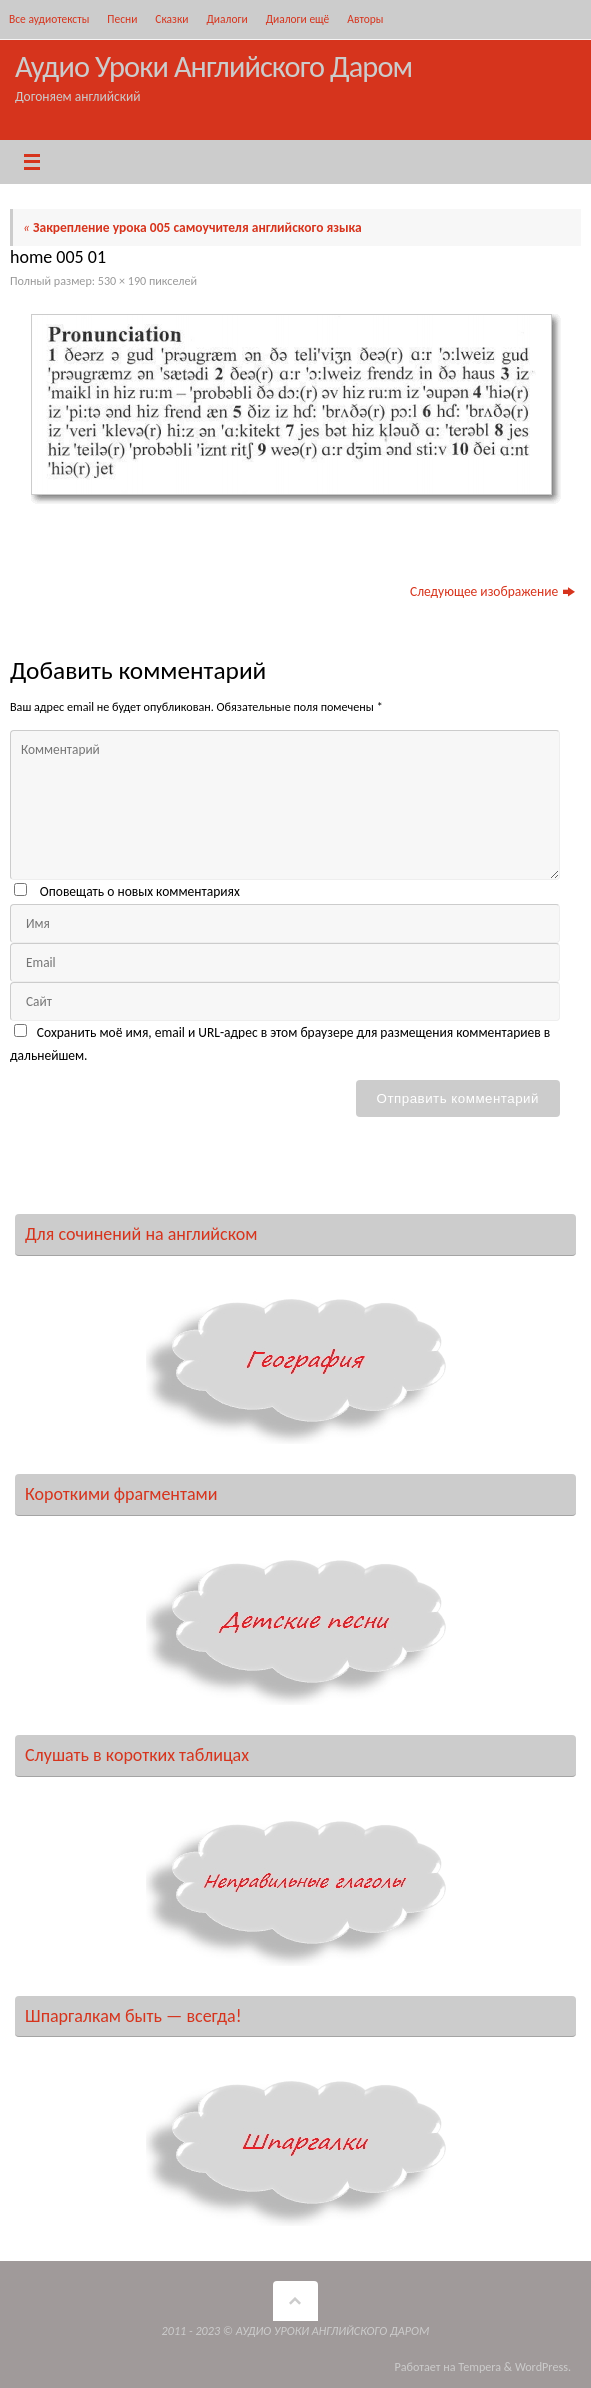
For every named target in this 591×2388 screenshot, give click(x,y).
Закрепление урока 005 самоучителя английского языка (192, 227)
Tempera (479, 2366)
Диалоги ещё (298, 19)
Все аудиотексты (49, 19)
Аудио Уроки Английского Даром (213, 66)
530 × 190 (122, 280)
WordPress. (543, 2366)
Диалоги (226, 19)
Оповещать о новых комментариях (140, 891)
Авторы (365, 19)
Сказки (171, 19)
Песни (122, 19)
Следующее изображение (492, 591)
